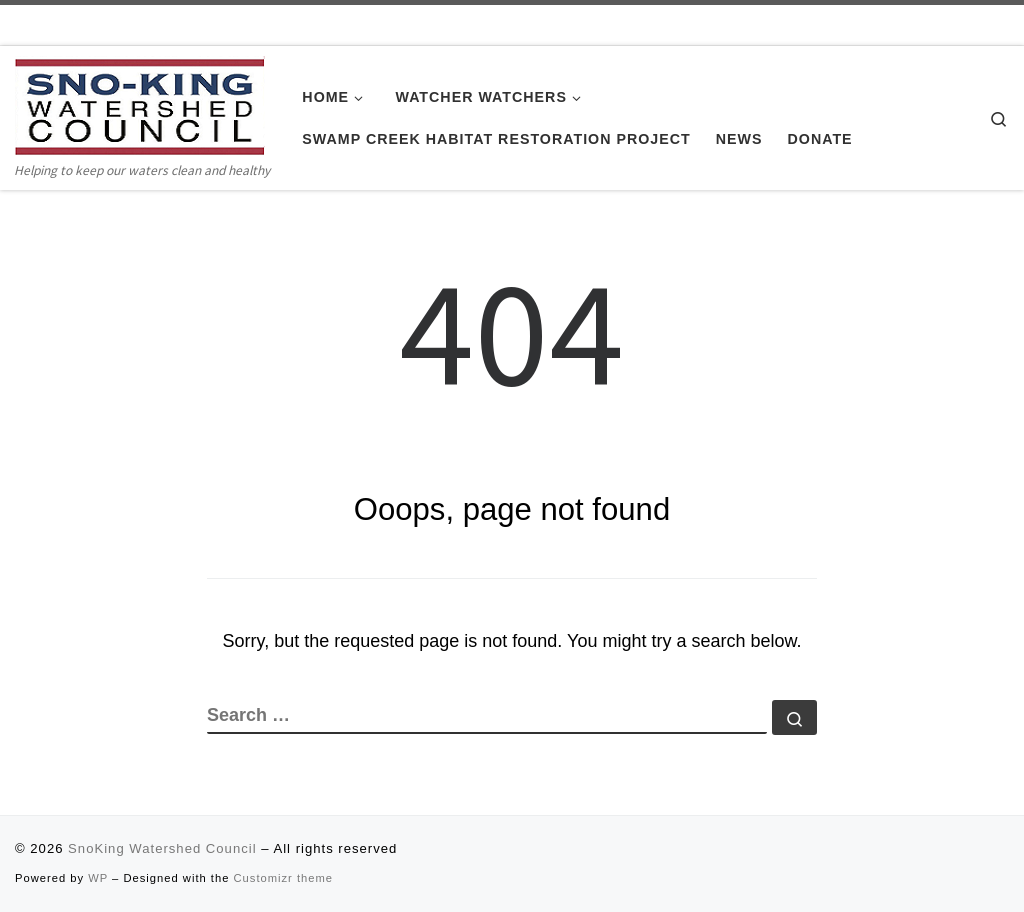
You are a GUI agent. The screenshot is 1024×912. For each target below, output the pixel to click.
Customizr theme (284, 878)
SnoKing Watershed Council (162, 848)
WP (98, 878)
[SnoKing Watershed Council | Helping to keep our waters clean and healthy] (140, 106)
